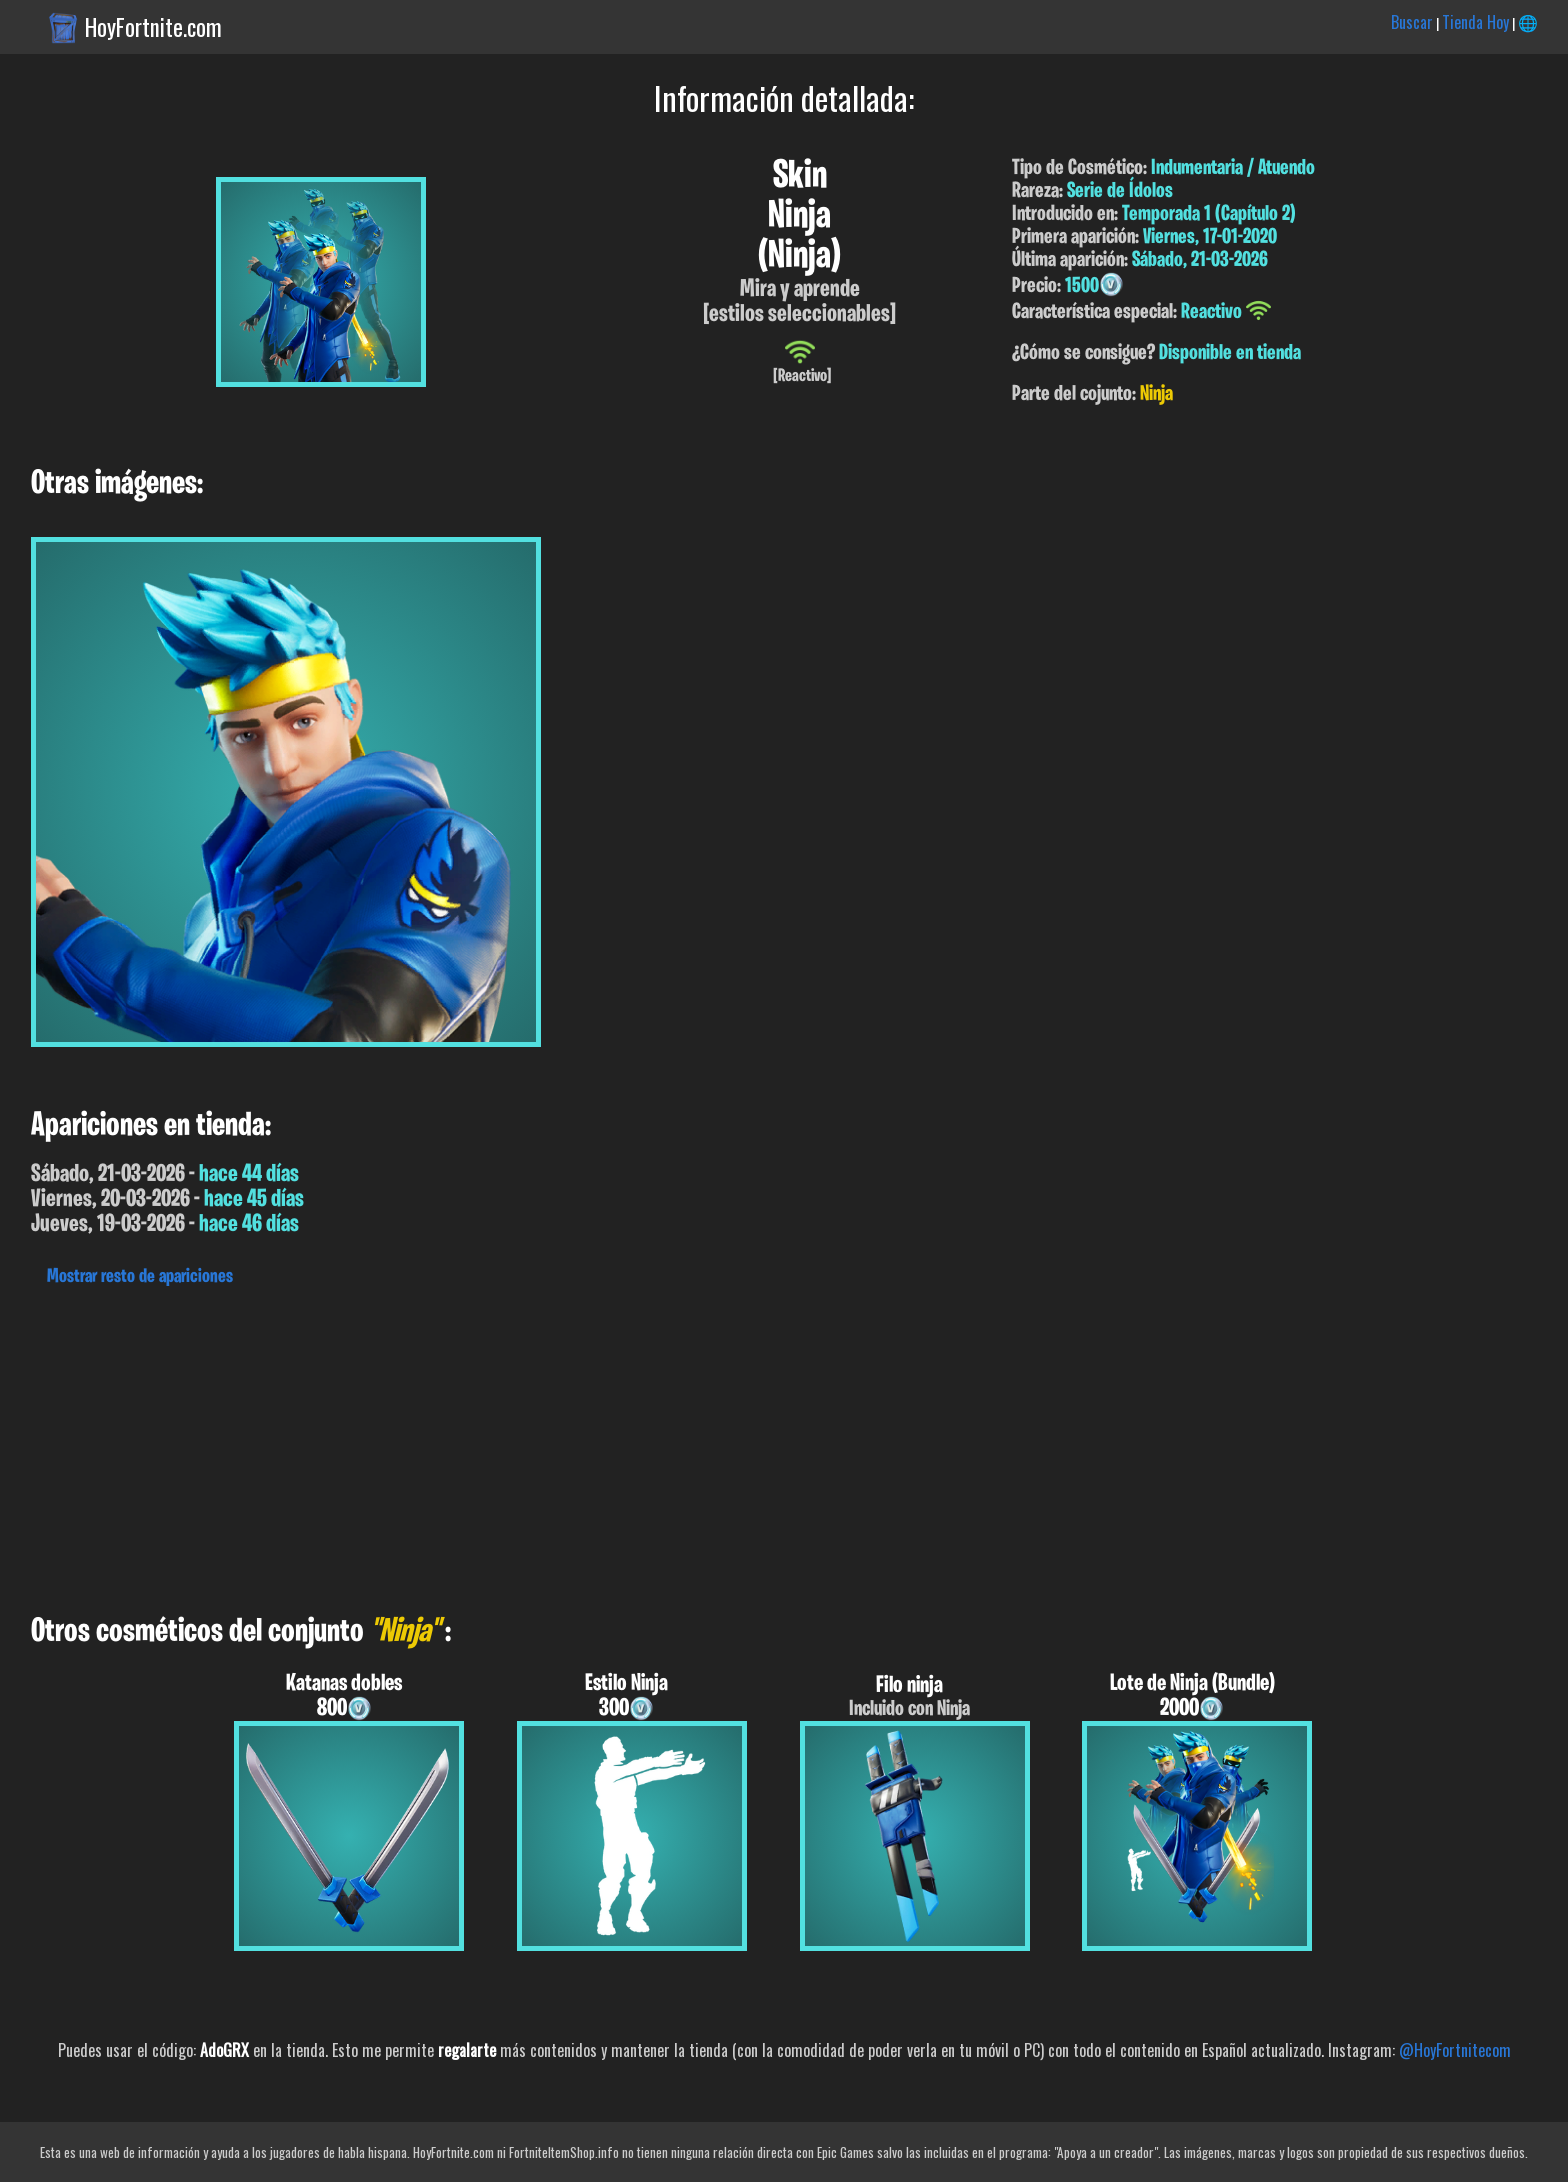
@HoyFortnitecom (1455, 2050)
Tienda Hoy (1475, 22)
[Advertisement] (600, 1445)
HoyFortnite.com (153, 27)
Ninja (1156, 394)
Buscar (1412, 22)
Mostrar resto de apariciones (140, 1277)
